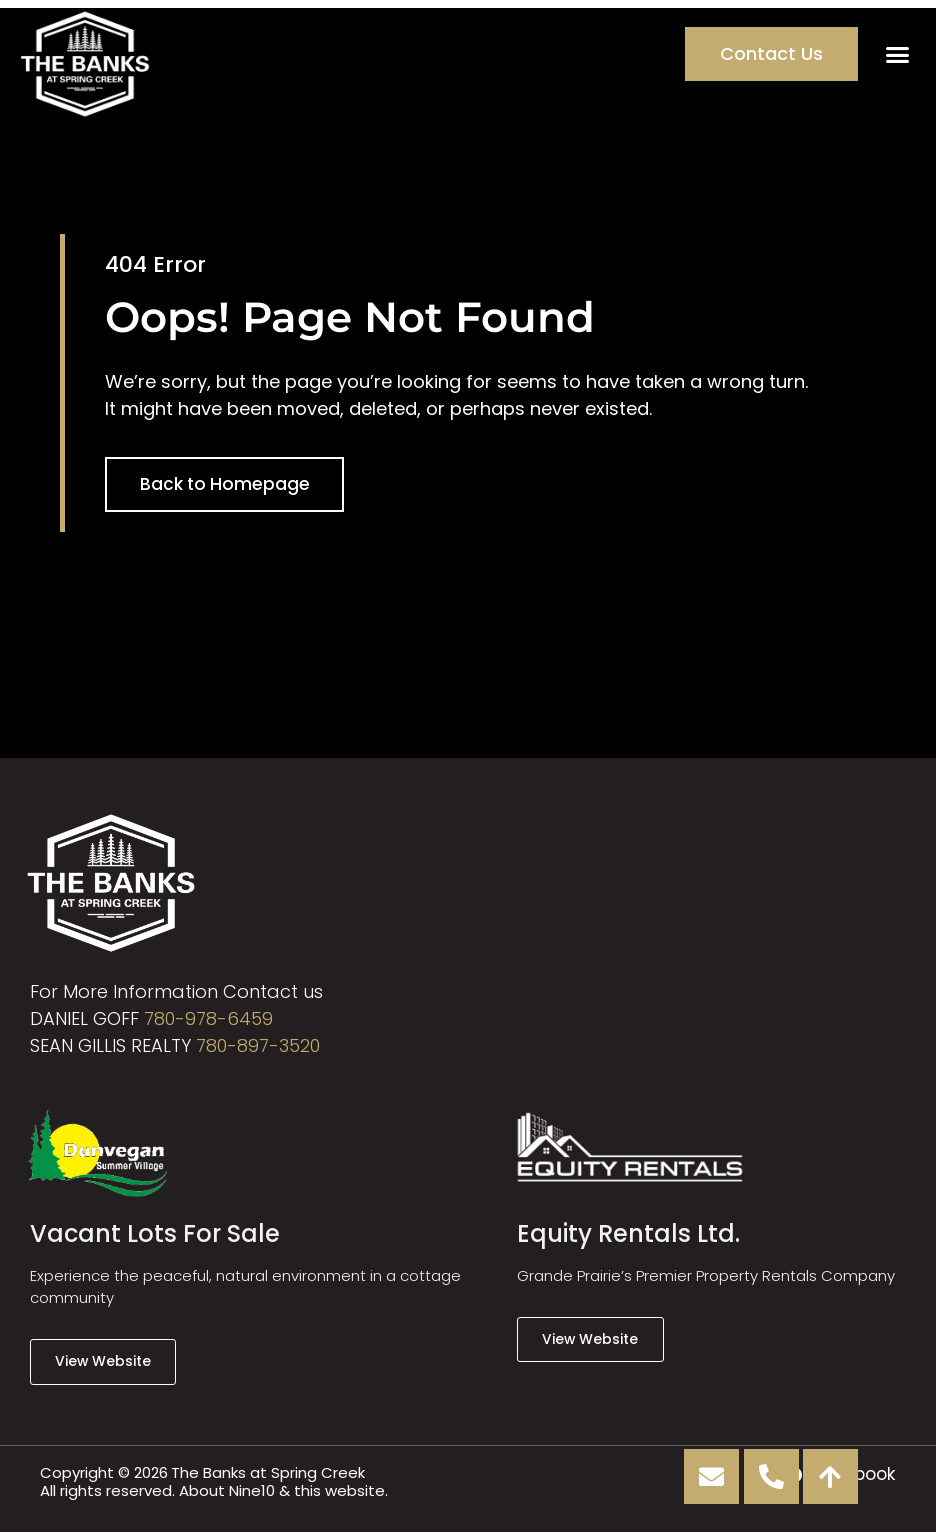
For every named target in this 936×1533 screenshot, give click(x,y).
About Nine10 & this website (282, 1490)
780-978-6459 (208, 1018)
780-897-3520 (258, 1045)
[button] (897, 54)
